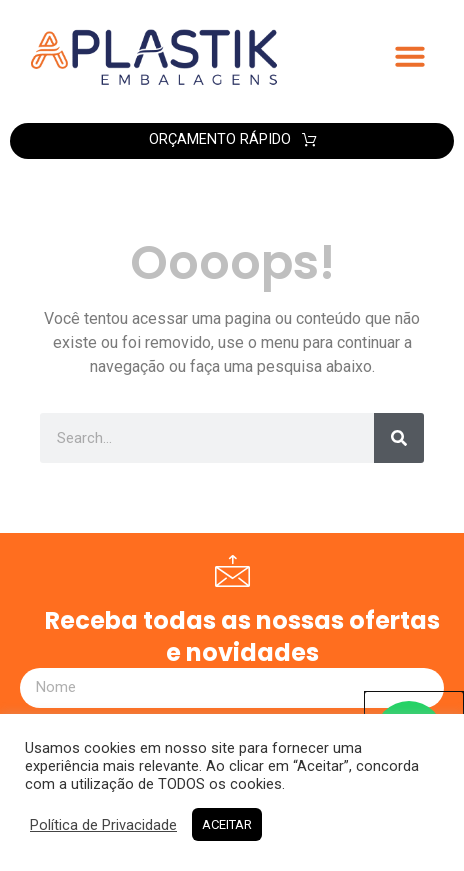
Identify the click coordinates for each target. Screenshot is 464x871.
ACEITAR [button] (227, 824)
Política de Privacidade (103, 825)
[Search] (399, 438)
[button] (410, 56)
